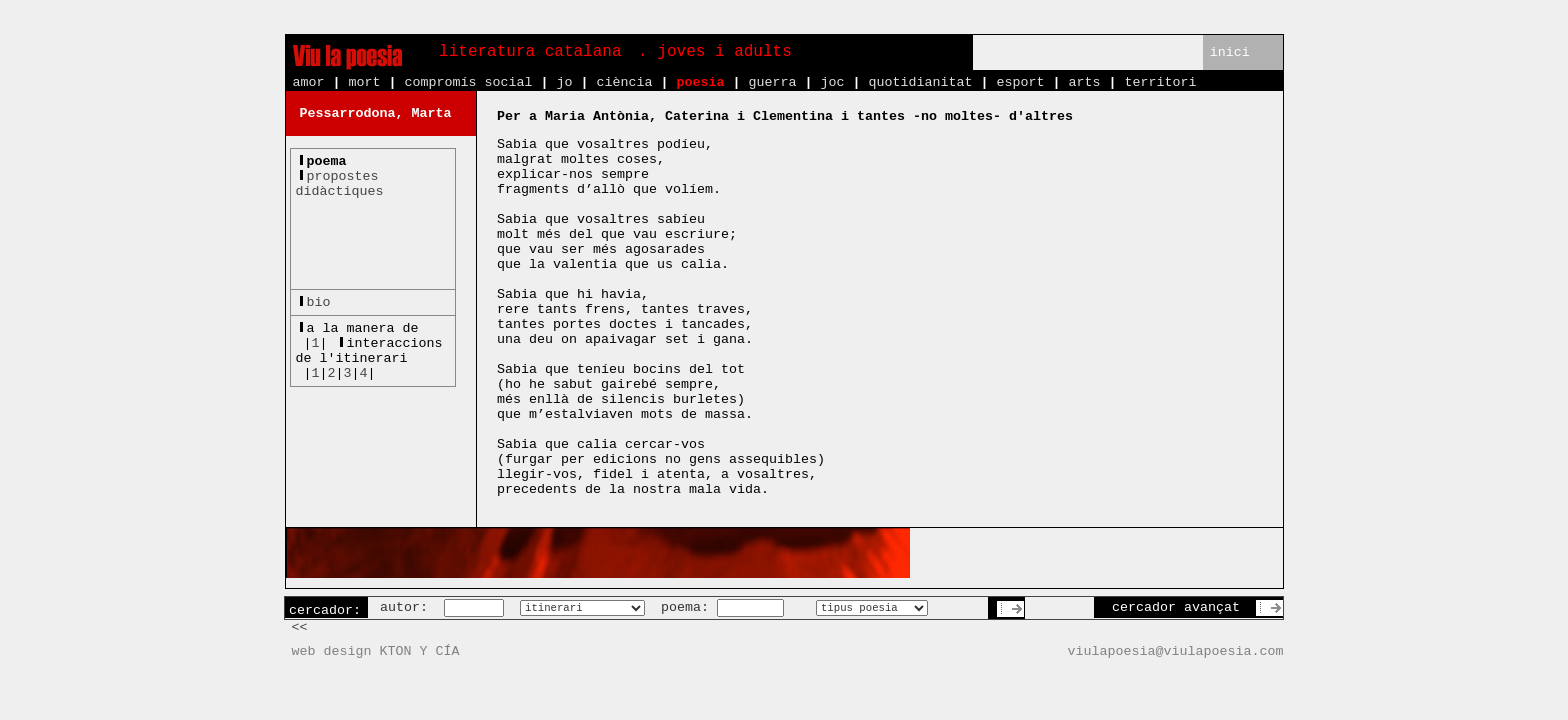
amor (309, 82)
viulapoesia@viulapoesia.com (1176, 651)
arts (1084, 82)
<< (300, 627)
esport (1020, 82)
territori (1160, 82)
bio (319, 302)
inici (1230, 52)
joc (832, 82)
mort (365, 82)
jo (564, 82)
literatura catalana (530, 52)
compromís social (469, 82)
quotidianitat (920, 82)
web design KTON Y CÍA (376, 651)
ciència (624, 82)
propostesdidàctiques (340, 184)
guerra (772, 82)
